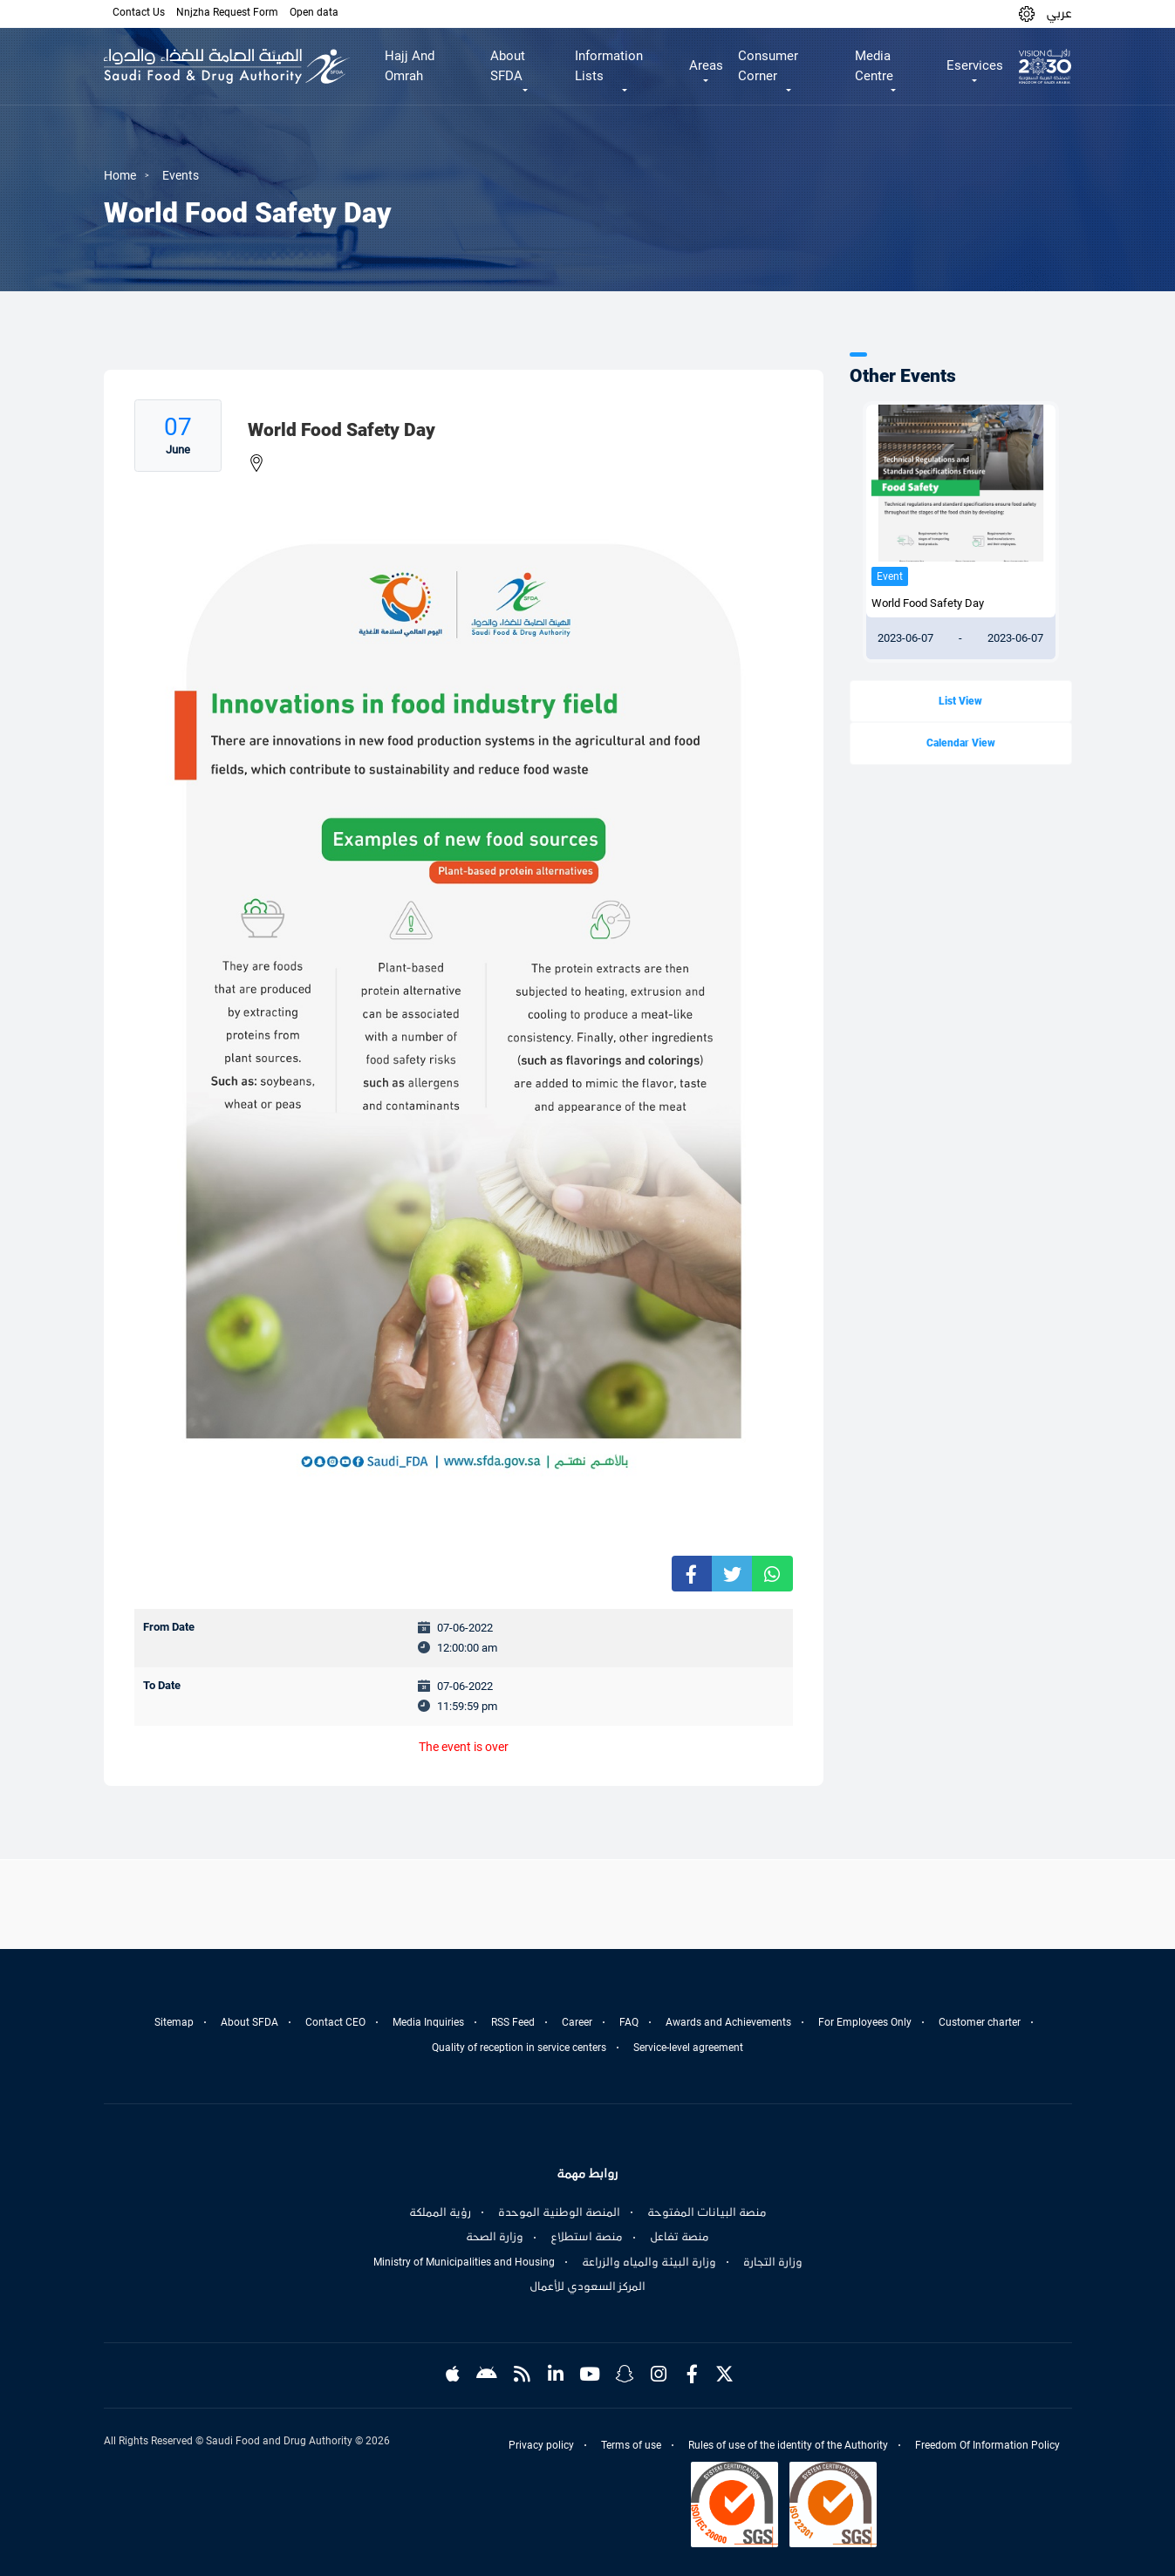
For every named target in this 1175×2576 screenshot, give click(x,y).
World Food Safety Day (927, 603)
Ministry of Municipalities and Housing (464, 2262)
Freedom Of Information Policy (987, 2445)
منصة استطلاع (586, 2237)
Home (120, 175)
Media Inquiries (428, 2022)
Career (577, 2022)
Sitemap (174, 2022)
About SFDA (249, 2022)
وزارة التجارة (773, 2262)
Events (180, 175)
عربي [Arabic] (1059, 13)
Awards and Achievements (728, 2022)
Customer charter (980, 2022)
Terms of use (631, 2445)
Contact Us (139, 12)
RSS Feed (513, 2022)
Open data (314, 12)
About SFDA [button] (507, 66)
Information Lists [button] (609, 66)
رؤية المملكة (440, 2212)
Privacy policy (541, 2445)
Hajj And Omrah (409, 66)
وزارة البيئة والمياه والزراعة (649, 2262)
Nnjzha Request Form (227, 12)
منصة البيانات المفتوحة (707, 2212)
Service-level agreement (688, 2047)
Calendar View (960, 743)
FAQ (629, 2022)
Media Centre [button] (874, 66)
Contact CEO (335, 2022)
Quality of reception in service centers (519, 2047)
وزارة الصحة (494, 2237)
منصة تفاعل (679, 2237)
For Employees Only (865, 2022)
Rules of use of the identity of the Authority (788, 2445)
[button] (1027, 13)
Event (890, 576)
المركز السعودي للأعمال (587, 2286)
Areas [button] (706, 65)
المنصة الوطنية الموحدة (559, 2212)
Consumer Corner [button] (768, 66)
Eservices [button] (974, 65)
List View (960, 701)
